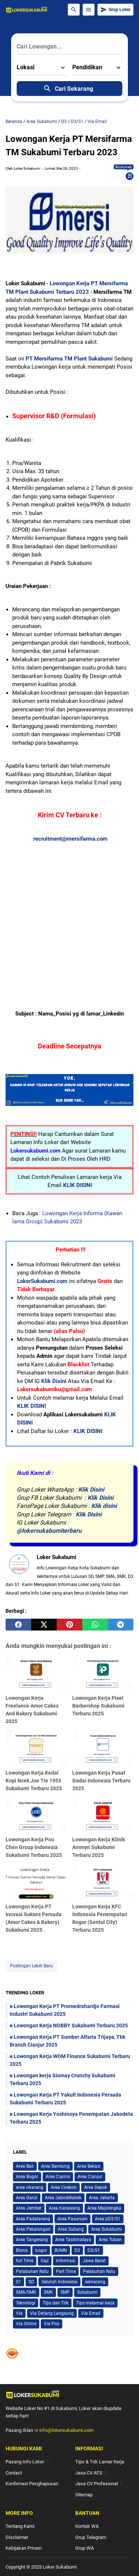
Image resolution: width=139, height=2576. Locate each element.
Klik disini (104, 1505)
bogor (41, 2250)
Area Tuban (110, 2239)
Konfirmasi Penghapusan (32, 2483)
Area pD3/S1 (107, 2218)
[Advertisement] (69, 912)
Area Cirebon (64, 2187)
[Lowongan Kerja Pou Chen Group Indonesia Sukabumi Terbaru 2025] (36, 1815)
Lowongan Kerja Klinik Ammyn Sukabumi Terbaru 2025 (98, 1847)
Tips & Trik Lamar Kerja (99, 2461)
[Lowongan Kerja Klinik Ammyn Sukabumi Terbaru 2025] (102, 1815)
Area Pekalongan (33, 2229)
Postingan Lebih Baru (31, 1965)
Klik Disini (53, 1381)
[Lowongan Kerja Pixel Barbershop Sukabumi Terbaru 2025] (102, 1673)
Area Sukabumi (106, 2229)
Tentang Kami (20, 2526)
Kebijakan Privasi (24, 2548)
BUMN (60, 2250)
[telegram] (120, 1625)
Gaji (45, 2260)
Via (19, 2313)
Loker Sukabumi (60, 2567)
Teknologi (25, 2303)
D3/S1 (93, 2250)
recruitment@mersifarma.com (70, 838)
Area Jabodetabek (63, 2197)
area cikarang (29, 2187)
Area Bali (25, 2166)
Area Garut (26, 2197)
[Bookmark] (130, 176)
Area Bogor (27, 2176)
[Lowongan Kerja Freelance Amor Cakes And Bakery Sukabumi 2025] (36, 1673)
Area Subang (71, 2229)
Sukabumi (87, 2292)
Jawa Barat (94, 2260)
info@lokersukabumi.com (66, 2430)
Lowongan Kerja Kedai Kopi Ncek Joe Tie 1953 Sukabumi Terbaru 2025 (34, 1780)
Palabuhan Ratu (32, 2271)
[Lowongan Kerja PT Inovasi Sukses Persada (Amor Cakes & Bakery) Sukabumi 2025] (36, 1882)
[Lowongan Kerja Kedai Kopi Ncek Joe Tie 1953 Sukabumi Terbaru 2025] (36, 1748)
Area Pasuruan (72, 2218)
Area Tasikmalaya (73, 2239)
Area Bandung (55, 2166)
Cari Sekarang (68, 88)
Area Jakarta (102, 2197)
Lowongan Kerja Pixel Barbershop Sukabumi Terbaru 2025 (98, 1705)
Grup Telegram (90, 2537)
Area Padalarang (33, 2218)
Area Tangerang (32, 2239)
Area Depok (95, 2187)
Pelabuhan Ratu (99, 2271)
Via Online (26, 2323)
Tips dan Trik (56, 2303)
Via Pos (51, 2323)
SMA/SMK (26, 2292)
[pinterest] (69, 1625)
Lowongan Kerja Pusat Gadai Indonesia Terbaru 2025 (101, 1780)
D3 (77, 2250)
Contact (14, 2473)
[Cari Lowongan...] (69, 46)
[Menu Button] (89, 10)
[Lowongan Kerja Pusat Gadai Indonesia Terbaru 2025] (102, 1748)
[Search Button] (74, 10)
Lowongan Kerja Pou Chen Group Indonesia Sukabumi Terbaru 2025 (34, 1847)
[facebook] (18, 1625)
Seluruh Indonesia (59, 2281)
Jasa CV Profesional (99, 2483)
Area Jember (29, 2208)
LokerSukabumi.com (42, 1281)
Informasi (65, 2260)
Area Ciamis (58, 2176)
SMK (48, 2292)
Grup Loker (115, 9)
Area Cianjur (89, 2176)
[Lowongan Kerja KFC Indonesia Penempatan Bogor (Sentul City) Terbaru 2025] (102, 1882)
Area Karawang (64, 2208)
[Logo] (69, 2394)
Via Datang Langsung (52, 2313)
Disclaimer (17, 2537)
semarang (95, 2281)
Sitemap (84, 2494)
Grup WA (84, 2548)
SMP (65, 2292)
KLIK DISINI (77, 1185)
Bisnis (22, 2250)
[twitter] (44, 1625)
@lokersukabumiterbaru (49, 1530)
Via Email (90, 2313)
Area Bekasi (88, 2166)
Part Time (66, 2271)
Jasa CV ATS (91, 2473)
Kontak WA (87, 2526)
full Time (24, 2260)
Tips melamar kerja (95, 2303)
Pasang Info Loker (28, 2461)
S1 (18, 2281)
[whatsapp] (95, 1625)
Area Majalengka (104, 2208)
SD (31, 2281)
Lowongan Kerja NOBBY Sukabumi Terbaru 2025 (71, 2025)
